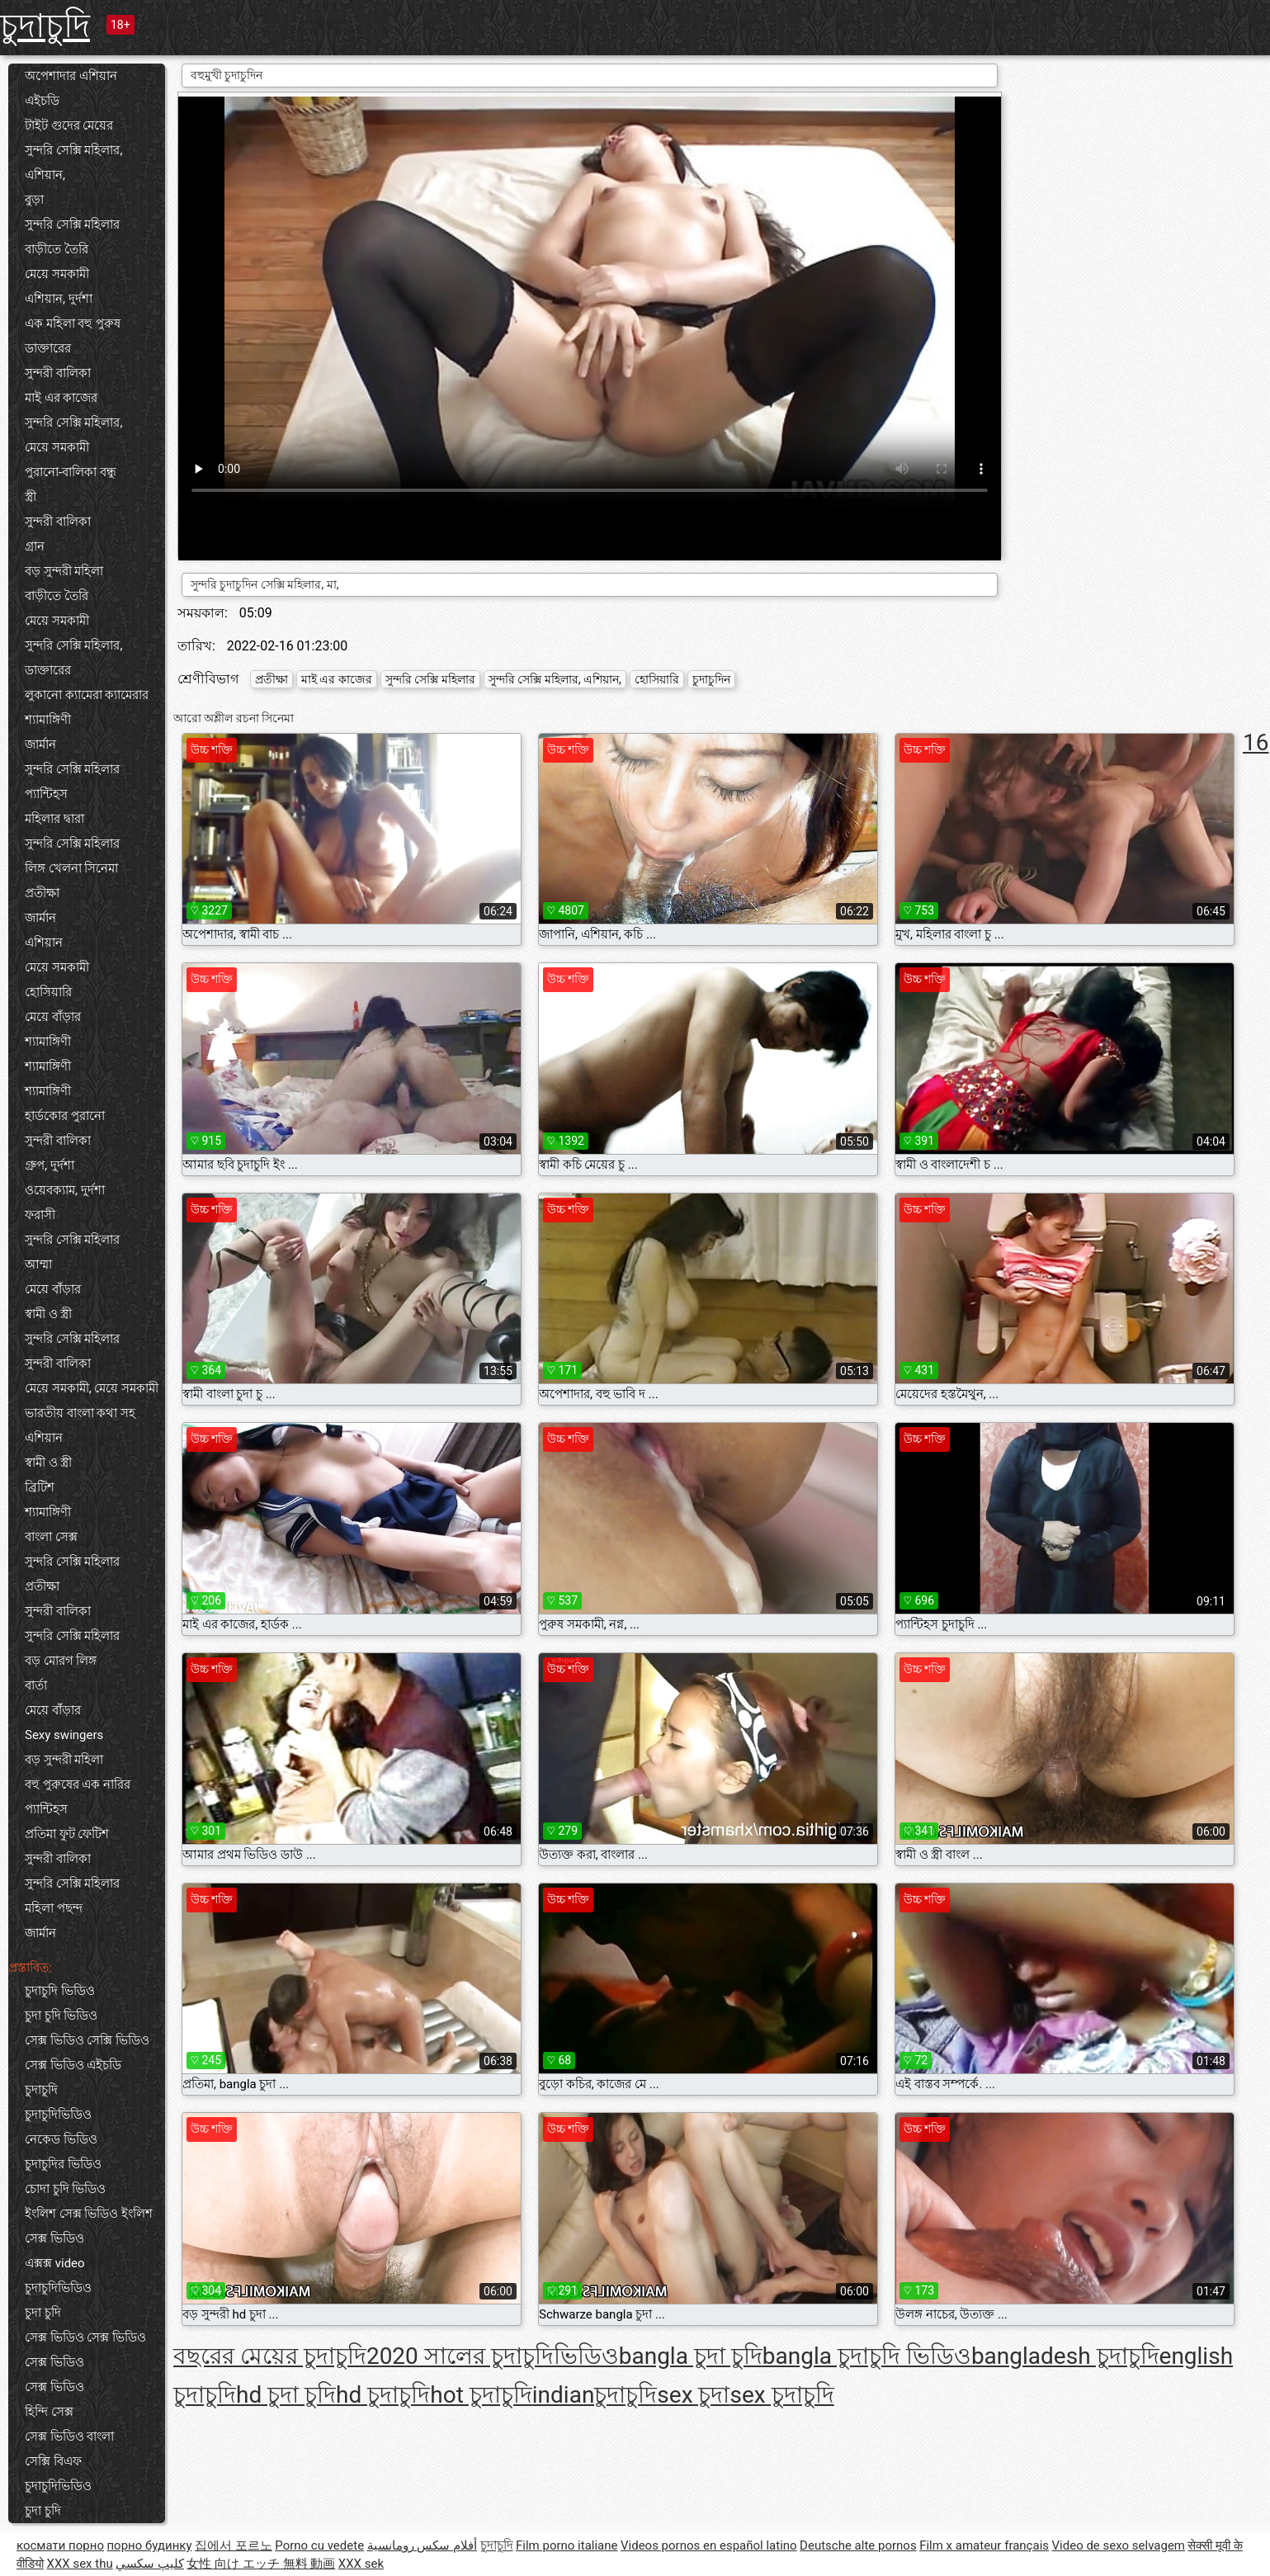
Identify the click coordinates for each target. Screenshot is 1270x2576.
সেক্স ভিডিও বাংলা (69, 2436)
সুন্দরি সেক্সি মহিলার (72, 224)
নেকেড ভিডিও (61, 2139)
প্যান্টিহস (46, 794)
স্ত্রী (30, 496)
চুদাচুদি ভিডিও (60, 1990)
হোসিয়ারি (48, 992)
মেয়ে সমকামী (57, 274)
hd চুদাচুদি (383, 2394)
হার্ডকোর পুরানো (65, 1115)
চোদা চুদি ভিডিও (65, 2188)
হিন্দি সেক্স (49, 2411)
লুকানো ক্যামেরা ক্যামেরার (87, 695)
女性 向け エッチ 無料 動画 (260, 2563)
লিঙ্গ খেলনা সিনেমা (71, 868)
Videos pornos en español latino (709, 2545)
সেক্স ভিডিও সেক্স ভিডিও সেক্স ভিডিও (85, 2350)
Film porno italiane (567, 2545)
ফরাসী (40, 1215)
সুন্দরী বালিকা (58, 373)
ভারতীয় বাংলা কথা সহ (80, 1413)
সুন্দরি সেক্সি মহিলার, (73, 422)
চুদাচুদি (45, 26)
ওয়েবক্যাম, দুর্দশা (65, 1190)
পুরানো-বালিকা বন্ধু (70, 472)
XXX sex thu (79, 2563)
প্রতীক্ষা (42, 893)
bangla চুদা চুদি (690, 2356)
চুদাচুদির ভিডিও (63, 2164)
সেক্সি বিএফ (53, 2461)
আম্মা (38, 1264)
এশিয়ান (44, 942)
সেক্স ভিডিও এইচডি (73, 2065)
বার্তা (36, 1685)
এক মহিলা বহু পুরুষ (72, 323)
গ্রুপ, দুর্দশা (49, 1165)
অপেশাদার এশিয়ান (71, 76)
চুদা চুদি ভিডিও (61, 2015)
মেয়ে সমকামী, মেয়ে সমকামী (91, 1388)
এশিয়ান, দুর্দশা (58, 298)
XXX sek (361, 2563)
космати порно (60, 2545)
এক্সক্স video (55, 2263)
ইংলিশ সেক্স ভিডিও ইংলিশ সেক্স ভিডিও (89, 2226)
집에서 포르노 (233, 2545)
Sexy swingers (64, 1735)
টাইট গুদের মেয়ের (69, 125)
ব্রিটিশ (39, 1487)
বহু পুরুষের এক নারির (77, 1784)
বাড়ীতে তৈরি (56, 249)
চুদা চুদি (43, 2312)
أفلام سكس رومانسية (422, 2545)
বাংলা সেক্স (51, 1536)
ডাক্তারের (48, 348)
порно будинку (148, 2545)
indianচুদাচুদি (595, 2394)
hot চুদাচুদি (481, 2394)
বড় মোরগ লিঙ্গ (61, 1660)
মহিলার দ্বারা (54, 818)
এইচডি (42, 100)
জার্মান (40, 744)
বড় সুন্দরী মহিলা (64, 571)
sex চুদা (693, 2394)
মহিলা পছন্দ (54, 1908)
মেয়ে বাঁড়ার (53, 1016)
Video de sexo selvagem (1118, 2545)
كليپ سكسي (150, 2563)
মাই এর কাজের (61, 397)
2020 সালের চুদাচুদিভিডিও (492, 2356)
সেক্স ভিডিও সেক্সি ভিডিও (87, 2040)
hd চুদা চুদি (286, 2394)
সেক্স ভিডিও (54, 2387)
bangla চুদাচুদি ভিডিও (866, 2356)
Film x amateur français (984, 2545)
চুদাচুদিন (711, 679)
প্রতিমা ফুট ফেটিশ (67, 1834)
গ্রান (35, 546)
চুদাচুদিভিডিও (58, 2114)
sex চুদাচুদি (782, 2394)
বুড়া (34, 199)
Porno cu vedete (319, 2545)
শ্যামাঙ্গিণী (48, 719)
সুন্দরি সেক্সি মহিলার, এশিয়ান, (73, 162)
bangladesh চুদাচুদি (1065, 2356)
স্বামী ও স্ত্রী (48, 1314)
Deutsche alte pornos (858, 2545)
